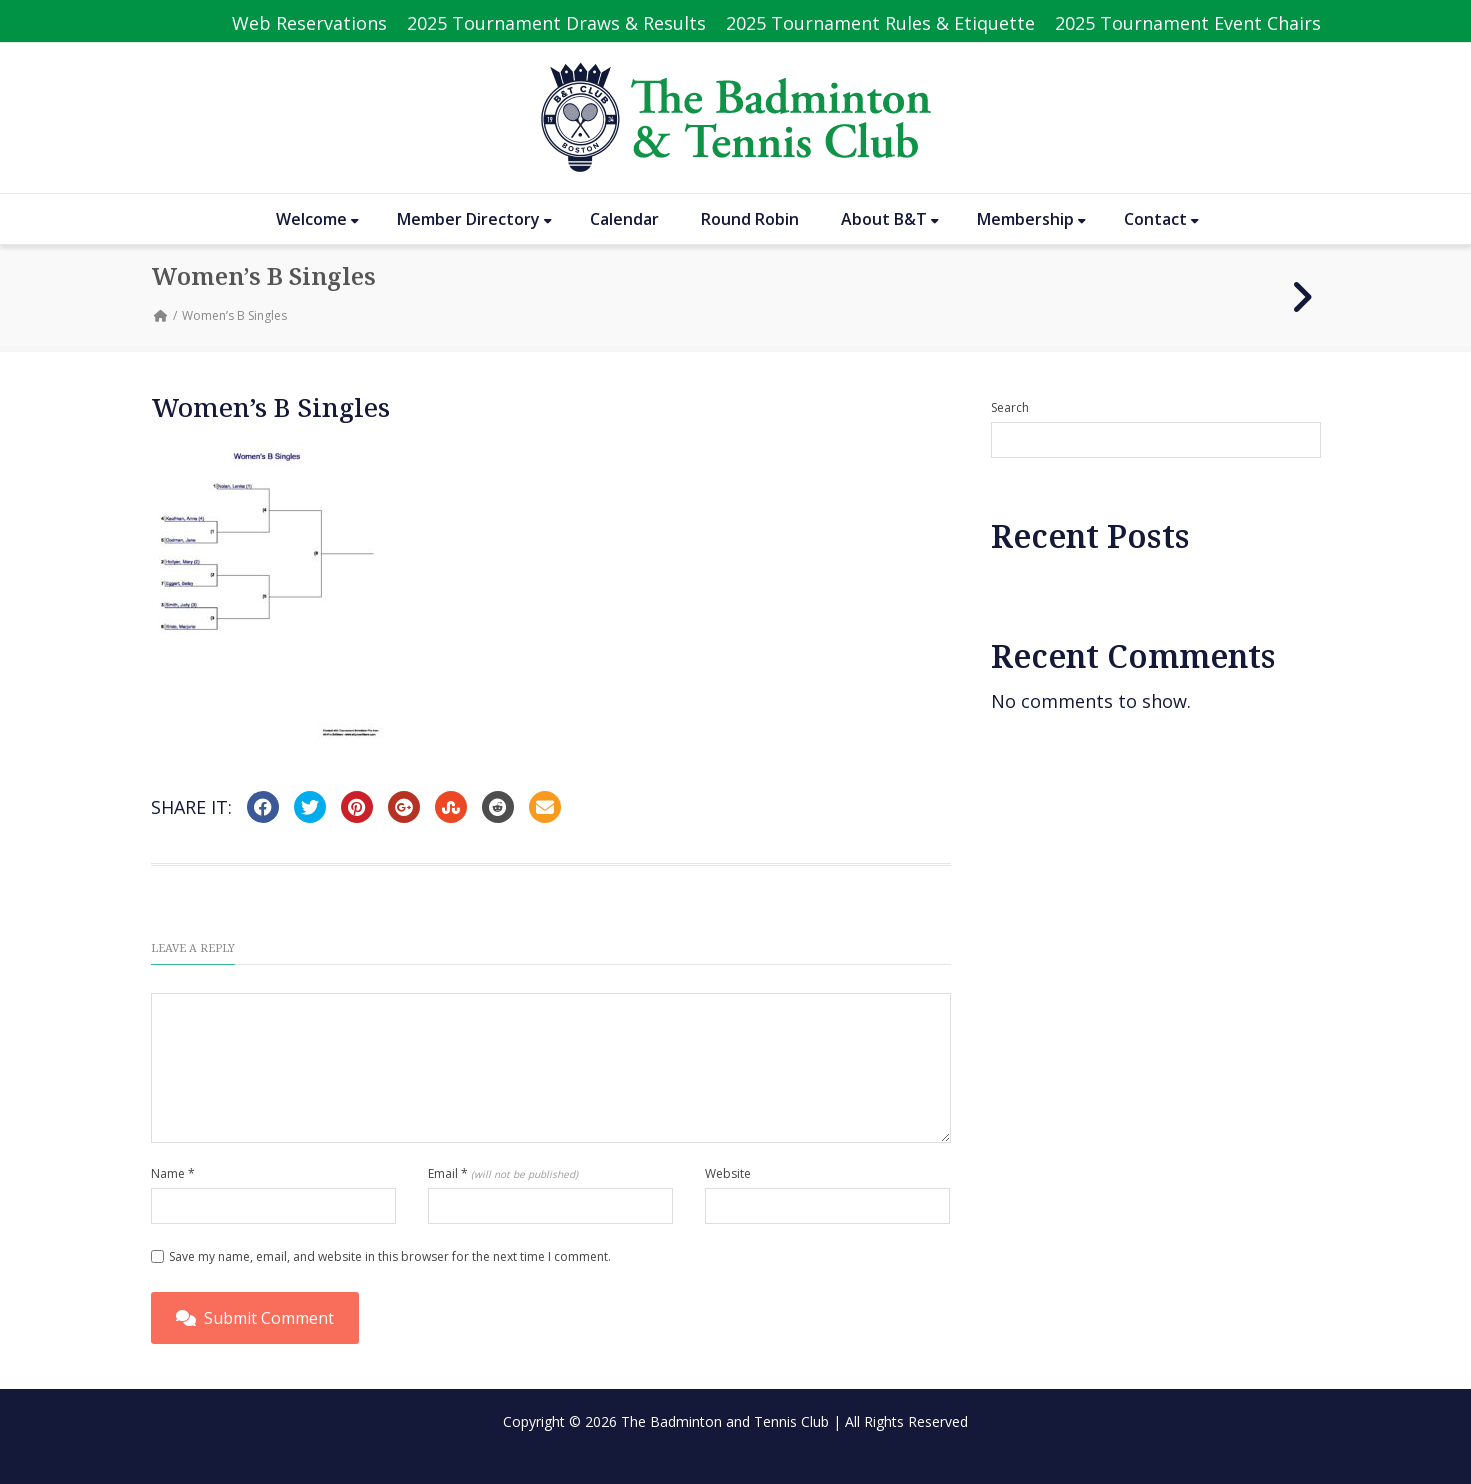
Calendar (624, 219)
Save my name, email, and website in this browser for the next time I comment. (390, 1256)
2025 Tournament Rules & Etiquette (880, 23)
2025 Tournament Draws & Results (556, 23)
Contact (1161, 219)
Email (503, 1173)
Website (728, 1173)
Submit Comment (255, 1318)
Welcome (317, 219)
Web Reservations (309, 23)
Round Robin (750, 219)
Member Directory (474, 219)
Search (1010, 407)
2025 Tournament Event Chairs (1188, 23)
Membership (1031, 219)
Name (173, 1173)
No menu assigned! (735, 1446)
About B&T (890, 219)
